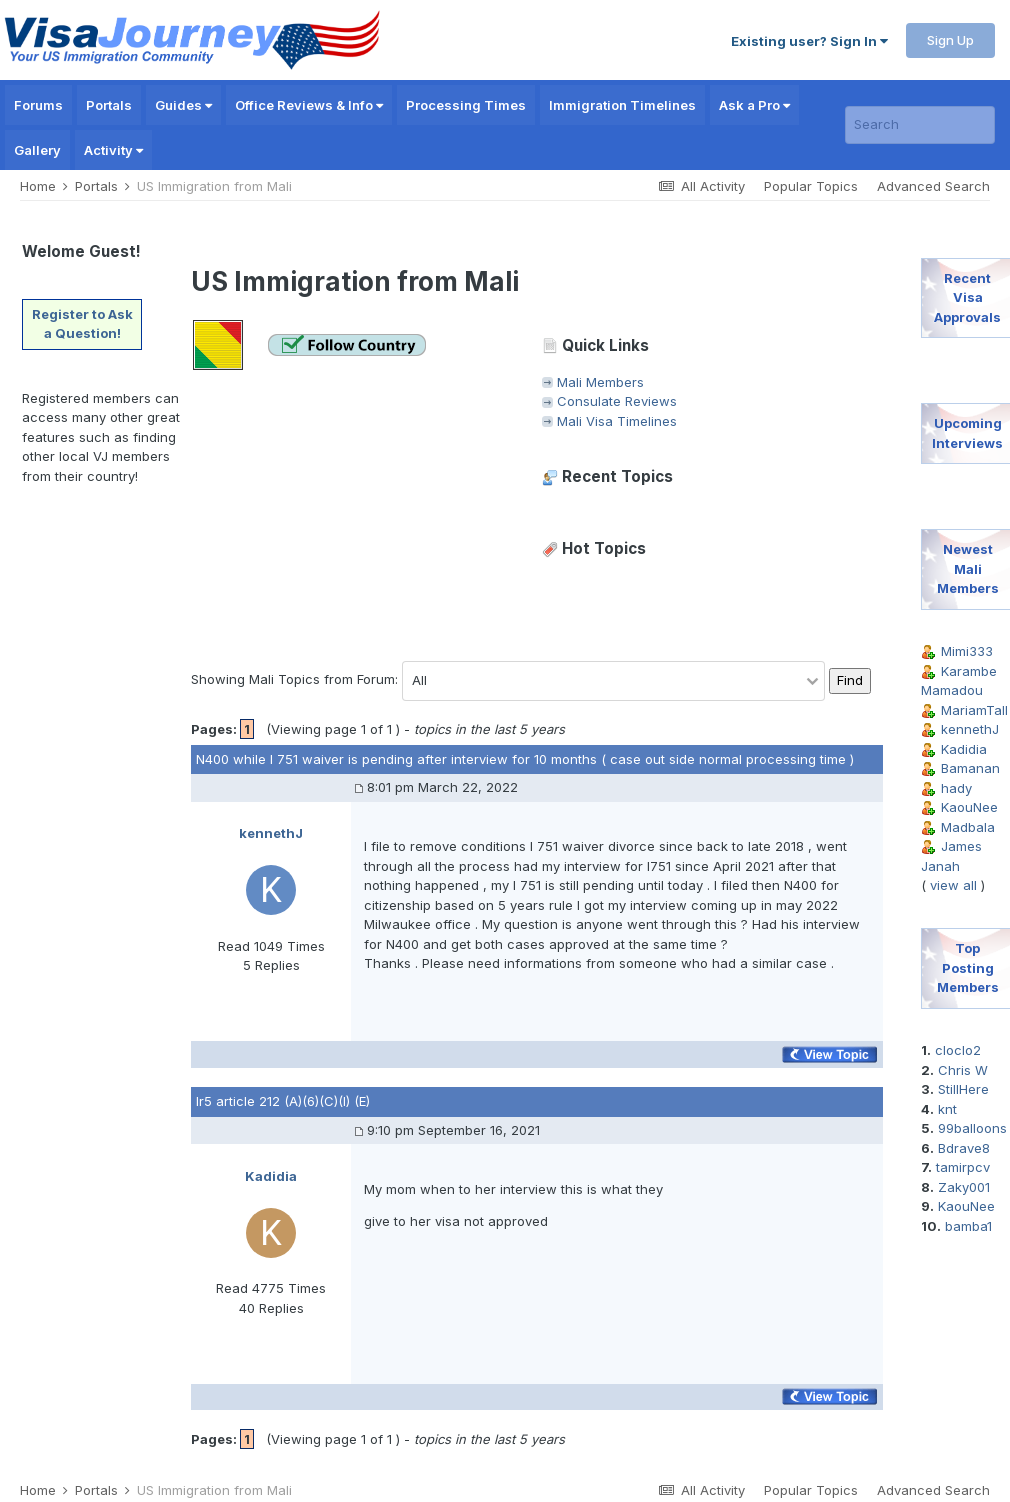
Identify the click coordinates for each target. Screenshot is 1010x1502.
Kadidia (964, 749)
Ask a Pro (754, 105)
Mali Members (600, 382)
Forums (38, 105)
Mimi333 (967, 651)
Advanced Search (933, 186)
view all (953, 885)
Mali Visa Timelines (617, 421)
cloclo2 (958, 1050)
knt (947, 1109)
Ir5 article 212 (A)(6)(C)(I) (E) (283, 1101)
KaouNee (969, 807)
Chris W (963, 1070)
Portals (109, 105)
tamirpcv (963, 1167)
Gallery (37, 150)
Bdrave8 (964, 1148)
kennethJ (970, 729)
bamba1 (968, 1226)
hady (956, 788)
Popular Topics (811, 186)
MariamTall (974, 710)
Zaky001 (964, 1187)
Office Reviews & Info (309, 105)
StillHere (963, 1089)
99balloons (972, 1128)
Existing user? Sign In (809, 41)
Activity (113, 150)
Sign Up (950, 40)
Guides (183, 105)
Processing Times (466, 105)
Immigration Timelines (622, 105)
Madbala (968, 827)
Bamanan (970, 768)
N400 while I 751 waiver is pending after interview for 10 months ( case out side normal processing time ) (525, 759)
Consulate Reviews (617, 401)
